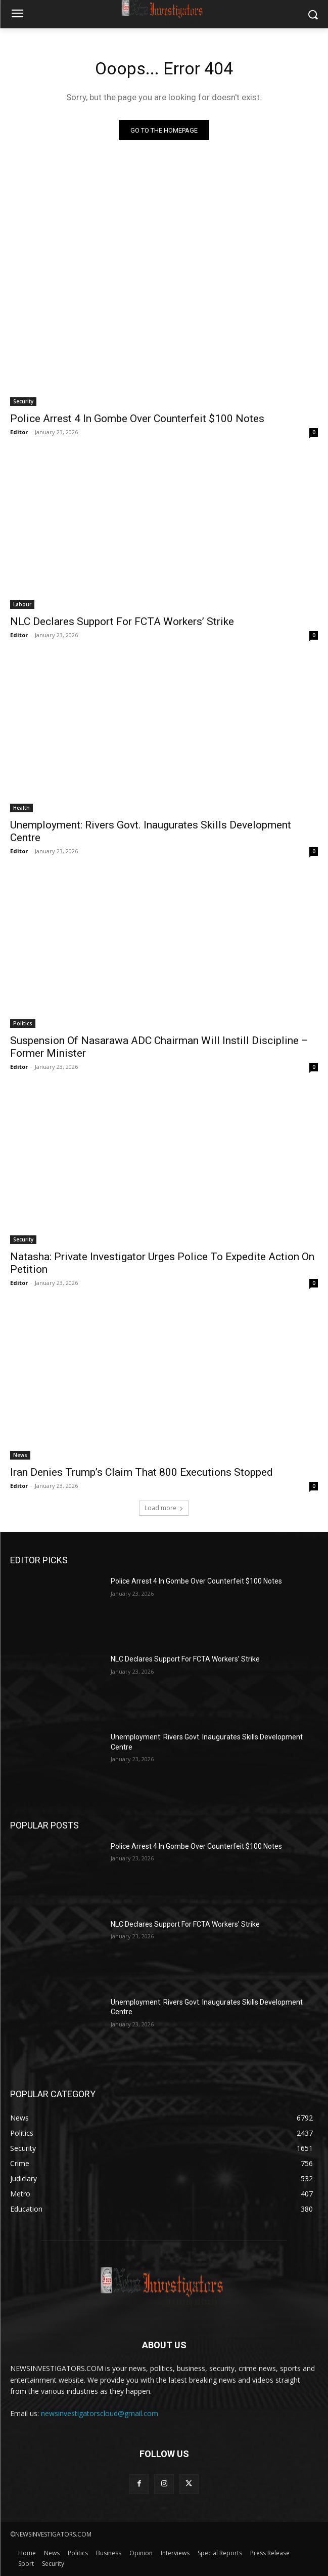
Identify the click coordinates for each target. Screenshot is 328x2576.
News (20, 1455)
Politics (22, 1023)
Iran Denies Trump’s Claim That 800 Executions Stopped (141, 1472)
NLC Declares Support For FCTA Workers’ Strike (122, 621)
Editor (19, 432)
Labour (22, 604)
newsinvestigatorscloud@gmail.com (99, 2413)
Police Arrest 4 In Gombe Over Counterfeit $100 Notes (137, 418)
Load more (164, 1508)
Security (23, 401)
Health (21, 807)
